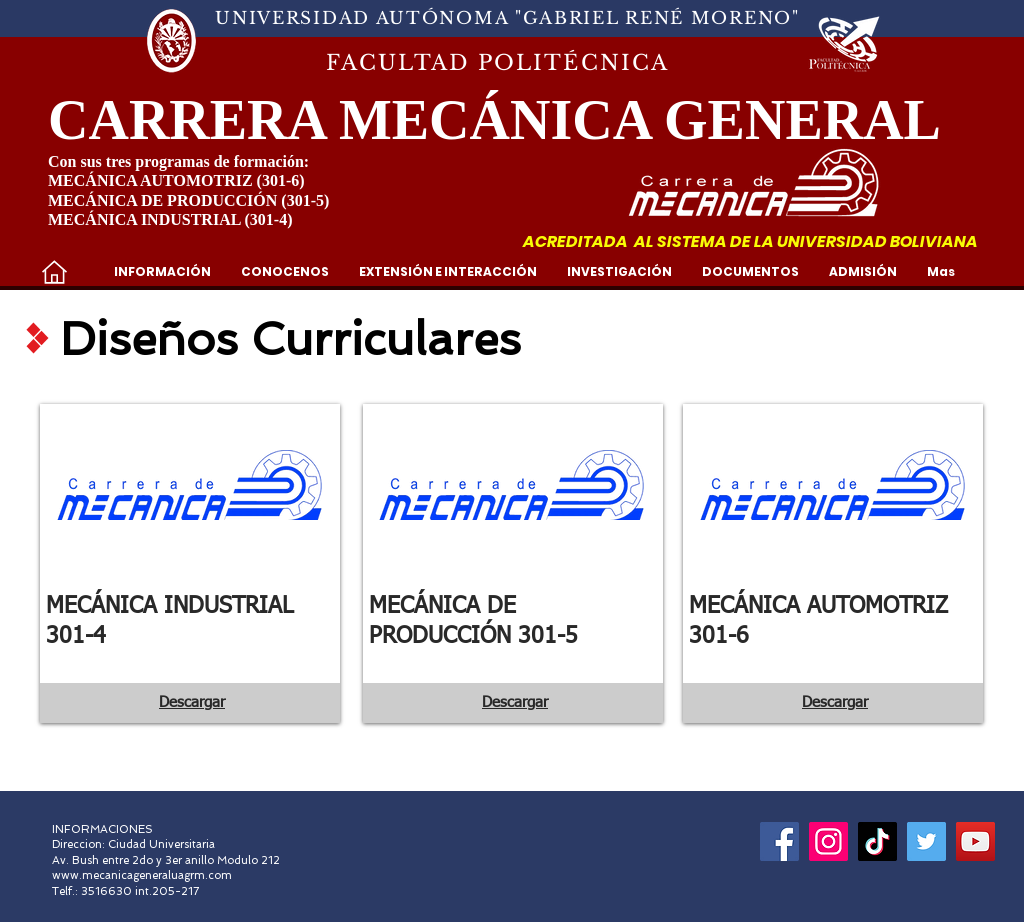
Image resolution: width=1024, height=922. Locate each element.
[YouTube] (975, 841)
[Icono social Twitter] (926, 841)
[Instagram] (828, 841)
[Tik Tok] (877, 841)
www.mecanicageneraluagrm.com (142, 875)
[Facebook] (779, 841)
